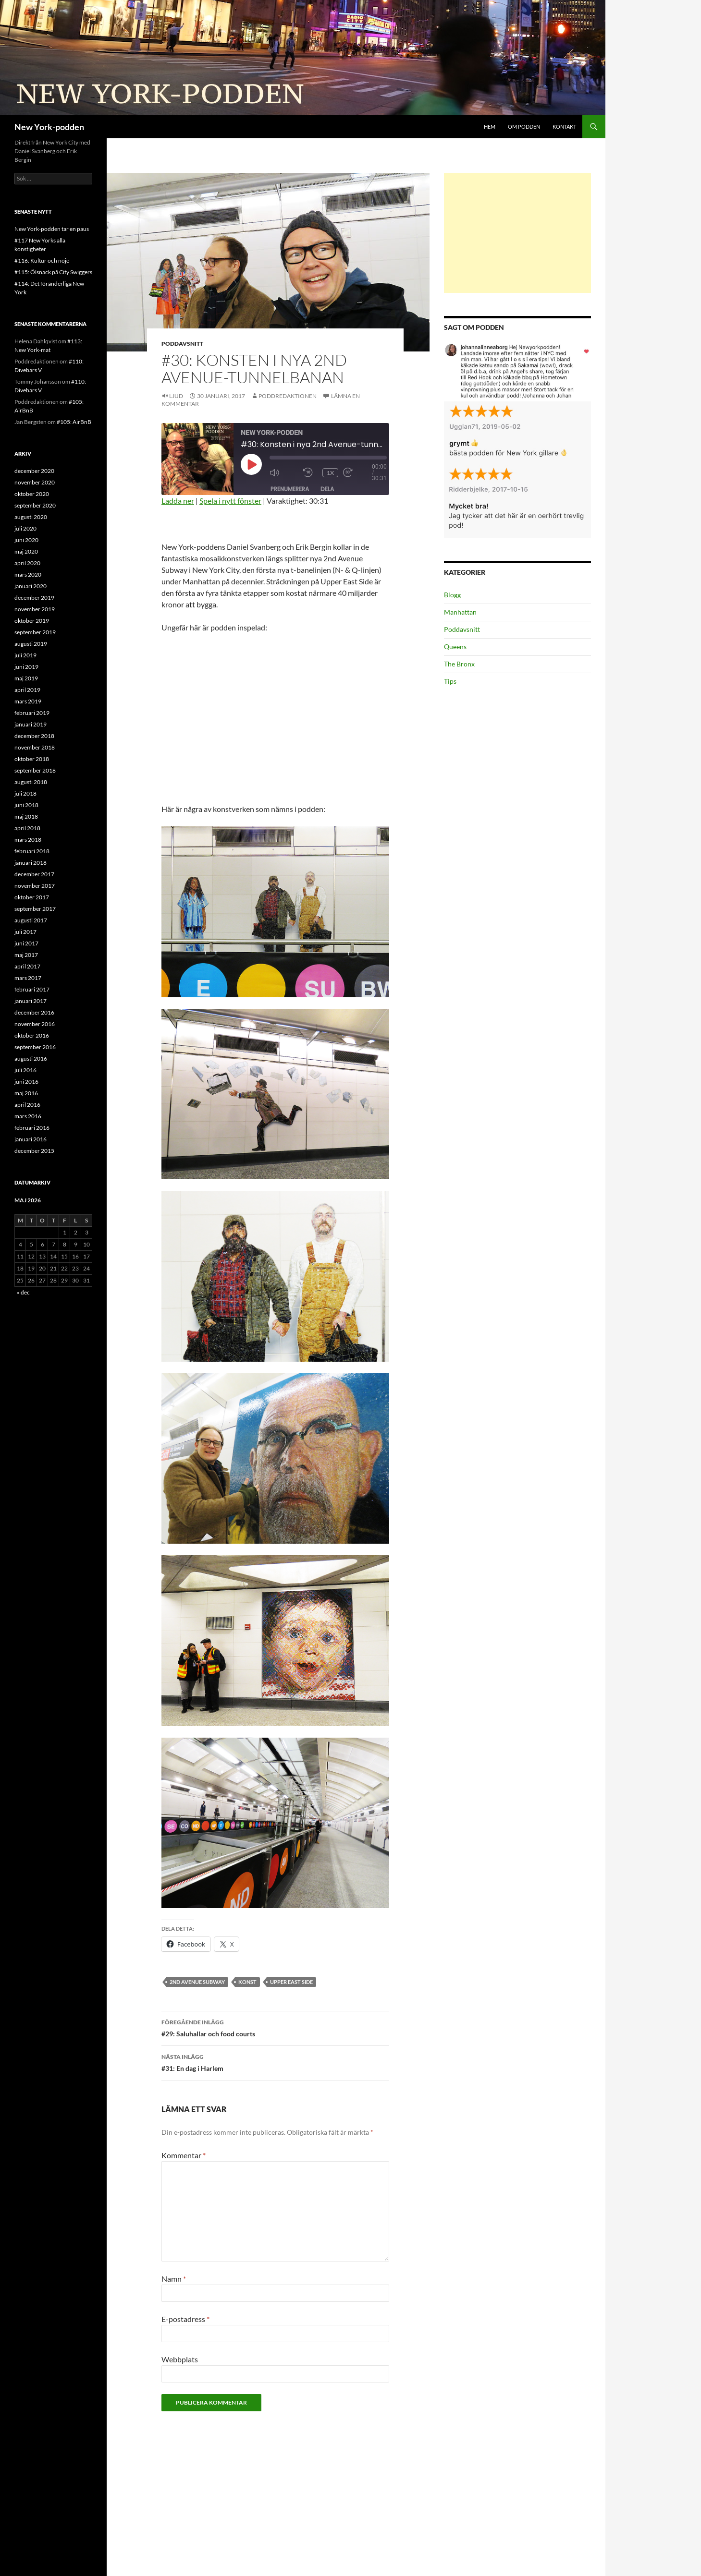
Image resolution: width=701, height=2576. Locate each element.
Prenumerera (290, 489)
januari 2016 (30, 1139)
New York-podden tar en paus (51, 228)
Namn (173, 2278)
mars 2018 (27, 839)
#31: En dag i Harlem (275, 2061)
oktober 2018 (31, 758)
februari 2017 (31, 989)
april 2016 (27, 1104)
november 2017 (34, 885)
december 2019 (34, 597)
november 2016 (34, 1024)
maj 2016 (26, 1093)
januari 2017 (30, 1000)
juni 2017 (26, 943)
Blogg (452, 595)
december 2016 (34, 1012)
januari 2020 (30, 586)
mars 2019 (27, 701)
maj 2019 (26, 678)
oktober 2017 (31, 897)
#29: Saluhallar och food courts (275, 2027)
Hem (489, 126)
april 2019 (27, 689)
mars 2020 (27, 574)
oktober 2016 (31, 1035)
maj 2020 (26, 551)
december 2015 (34, 1150)
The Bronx (459, 664)
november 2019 (34, 609)
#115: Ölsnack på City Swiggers (53, 272)
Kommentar (183, 2155)
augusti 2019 (30, 643)
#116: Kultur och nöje (41, 260)
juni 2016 (26, 1081)
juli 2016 (25, 1070)
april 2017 (27, 966)
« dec (23, 1292)
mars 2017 (27, 977)
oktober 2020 (31, 493)
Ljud (176, 395)
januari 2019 (30, 724)
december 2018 (34, 735)
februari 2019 (31, 712)
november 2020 (34, 482)
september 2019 (35, 632)
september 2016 (35, 1047)
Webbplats (179, 2359)
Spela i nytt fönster (230, 500)
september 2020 (35, 505)
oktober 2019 (31, 620)
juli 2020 (25, 528)
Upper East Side (291, 1982)
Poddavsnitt (182, 343)
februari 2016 (31, 1127)
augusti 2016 (30, 1058)
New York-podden (49, 126)
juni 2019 (26, 666)
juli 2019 (25, 655)
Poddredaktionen (287, 395)
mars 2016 (27, 1116)
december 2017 (34, 874)
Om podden (524, 126)
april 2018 (27, 828)
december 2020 (34, 470)
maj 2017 (26, 954)
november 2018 (34, 747)
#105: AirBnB (74, 421)
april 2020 (27, 563)
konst (247, 1982)
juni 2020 (26, 540)
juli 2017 (25, 931)
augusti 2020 (30, 516)
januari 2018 (30, 862)
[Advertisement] (517, 233)
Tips (450, 681)
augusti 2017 (30, 920)
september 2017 (35, 908)
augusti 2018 (30, 782)
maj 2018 (26, 816)
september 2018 (35, 770)
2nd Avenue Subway (197, 1982)
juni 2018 (26, 805)
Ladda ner (177, 500)
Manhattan (460, 612)
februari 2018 (31, 851)
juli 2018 (25, 793)
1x (330, 472)
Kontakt (564, 126)
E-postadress (185, 2318)
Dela (327, 489)
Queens (455, 646)
